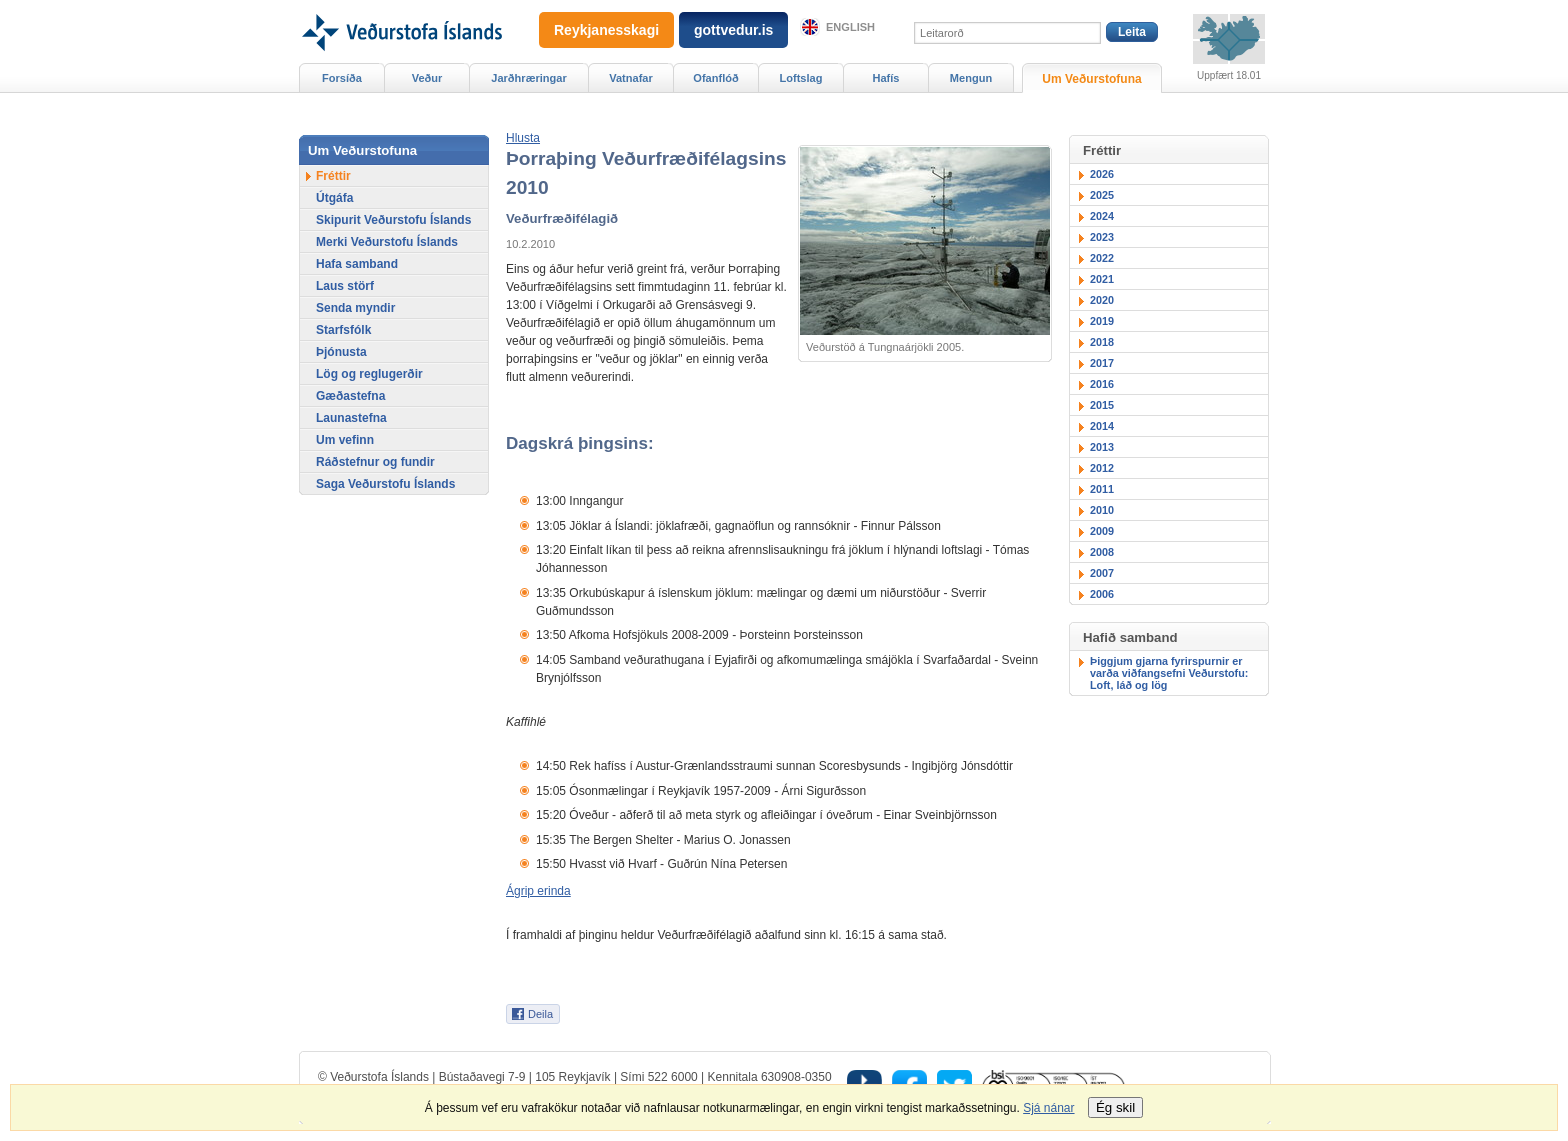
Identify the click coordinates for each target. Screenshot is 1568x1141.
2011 (1102, 489)
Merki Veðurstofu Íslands (387, 242)
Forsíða (342, 78)
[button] (523, 138)
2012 (1102, 468)
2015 (1102, 405)
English (850, 27)
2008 (1102, 552)
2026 (1102, 174)
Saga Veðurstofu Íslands (385, 484)
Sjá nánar (1048, 1108)
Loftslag (801, 78)
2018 (1102, 342)
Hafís (886, 78)
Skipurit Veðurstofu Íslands (393, 220)
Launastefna (351, 418)
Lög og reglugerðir (369, 374)
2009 (1102, 531)
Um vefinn (345, 440)
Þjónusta (341, 352)
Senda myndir (355, 308)
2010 (1102, 510)
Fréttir (333, 176)
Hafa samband (357, 264)
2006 (1102, 594)
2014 (1102, 426)
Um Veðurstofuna (1091, 79)
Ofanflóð (715, 78)
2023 (1102, 237)
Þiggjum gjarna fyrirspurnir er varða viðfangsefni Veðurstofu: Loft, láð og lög (1169, 673)
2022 (1102, 258)
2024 (1102, 216)
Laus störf (345, 286)
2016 (1102, 384)
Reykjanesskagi (606, 30)
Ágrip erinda (538, 891)
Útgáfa (334, 198)
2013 (1102, 447)
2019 (1102, 321)
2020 (1102, 300)
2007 (1102, 573)
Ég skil (1115, 1107)
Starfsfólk (343, 330)
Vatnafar (631, 78)
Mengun (971, 78)
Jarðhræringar (528, 78)
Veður (427, 78)
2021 (1102, 279)
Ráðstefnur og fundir (375, 462)
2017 (1102, 363)
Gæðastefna (350, 396)
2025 (1102, 195)
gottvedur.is (733, 30)
